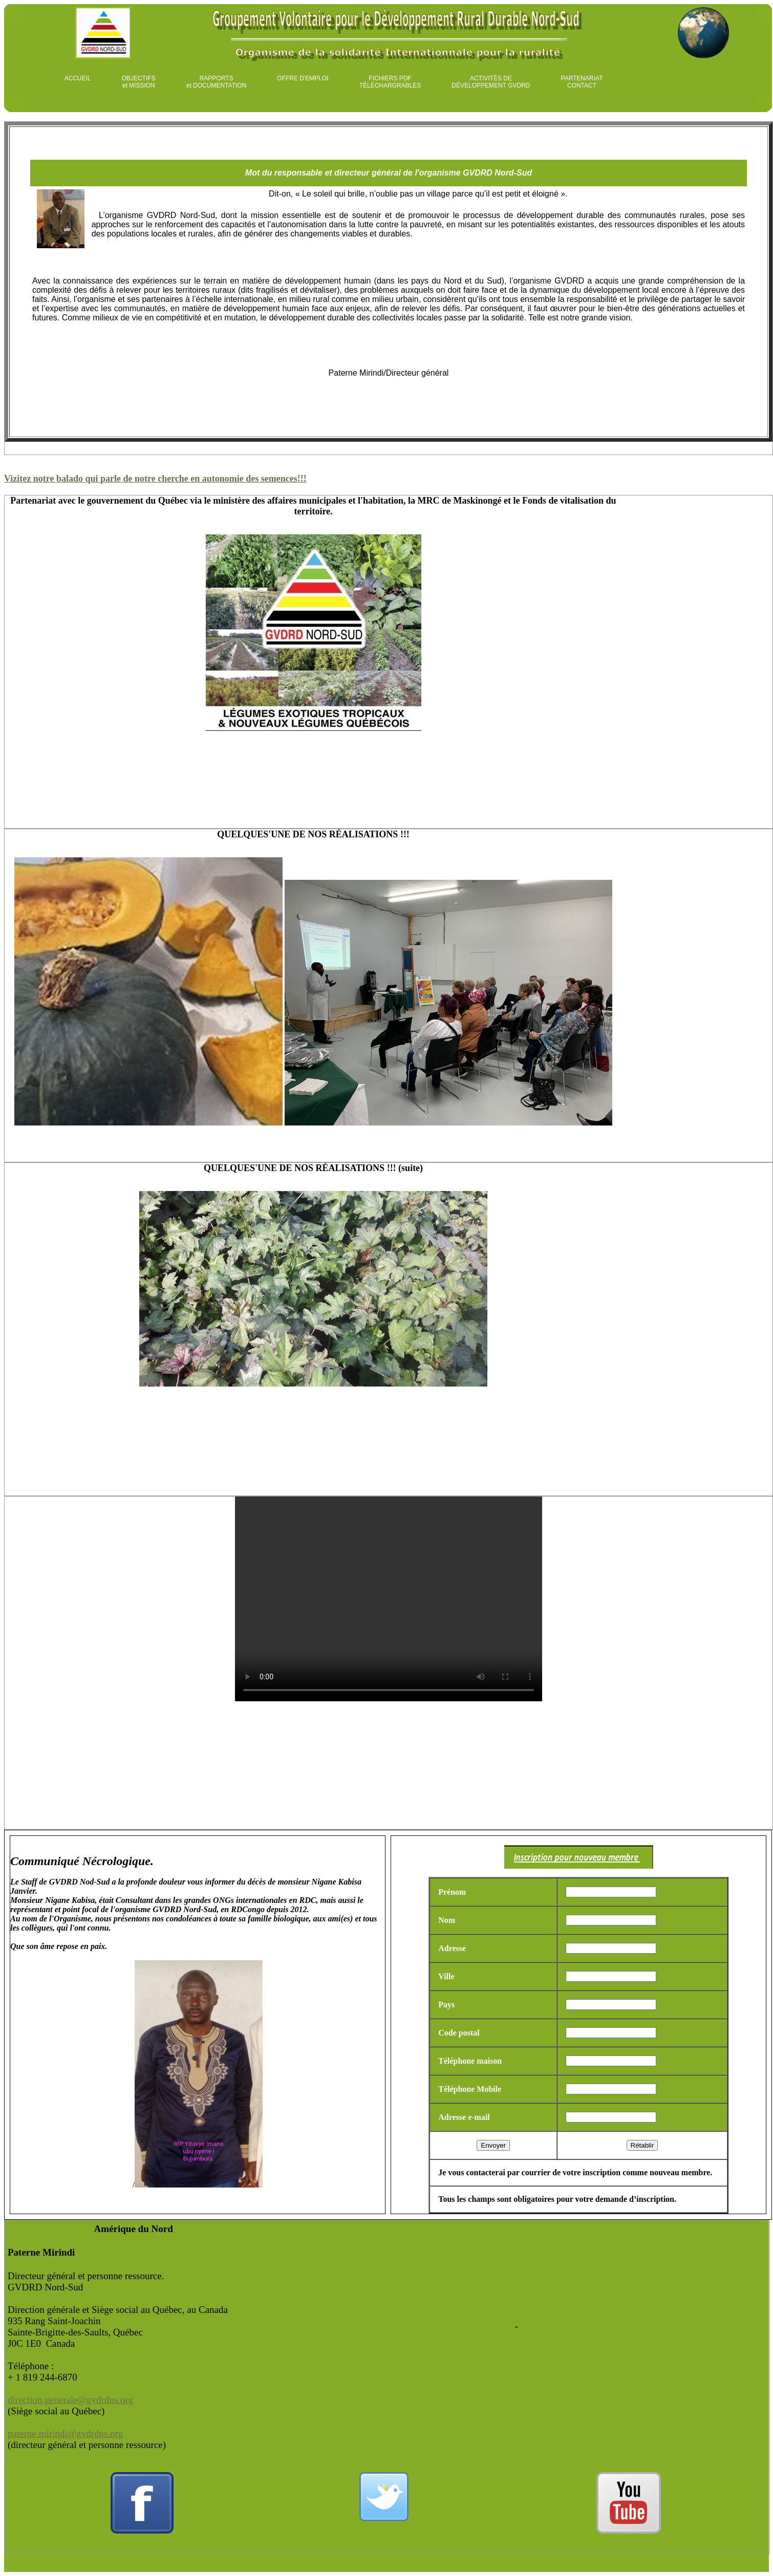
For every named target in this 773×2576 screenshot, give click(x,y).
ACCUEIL (78, 78)
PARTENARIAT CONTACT (582, 82)
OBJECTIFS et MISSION (139, 82)
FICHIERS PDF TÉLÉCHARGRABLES (390, 82)
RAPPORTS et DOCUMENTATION (216, 82)
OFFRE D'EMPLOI (302, 78)
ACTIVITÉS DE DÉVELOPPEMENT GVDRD (491, 82)
